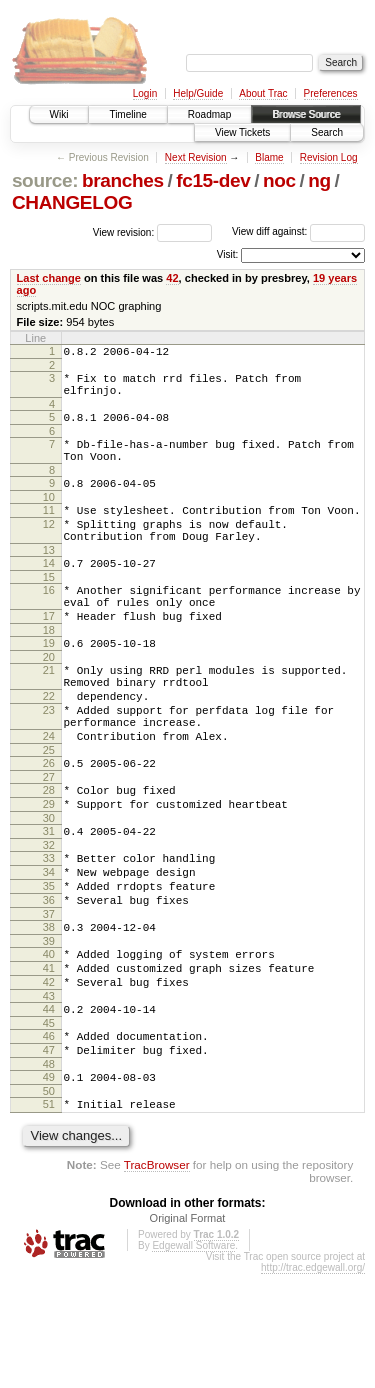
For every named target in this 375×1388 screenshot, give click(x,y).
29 (49, 873)
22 (49, 747)
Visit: (228, 254)
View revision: (124, 231)
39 (49, 1031)
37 (49, 1001)
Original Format (188, 1332)
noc (279, 180)
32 (49, 920)
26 (49, 826)
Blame (269, 157)
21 (49, 715)
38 (49, 1014)
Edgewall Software (193, 1359)
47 (49, 1155)
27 (49, 843)
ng (319, 180)
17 (49, 655)
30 (49, 890)
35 (49, 967)
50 (49, 1202)
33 (49, 933)
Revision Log (329, 157)
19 (49, 685)
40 (49, 1044)
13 (49, 580)
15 (49, 610)
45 (49, 1125)
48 (49, 1172)
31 (49, 903)
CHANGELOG (72, 202)
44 (49, 1108)
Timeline (127, 114)
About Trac (263, 93)
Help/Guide (198, 93)
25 (49, 813)
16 (49, 623)
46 (49, 1138)
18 (49, 672)
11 (49, 531)
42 (172, 278)
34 (49, 950)
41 (49, 1061)
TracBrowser (157, 1278)
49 (49, 1185)
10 (49, 518)
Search (327, 132)
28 (49, 856)
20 (49, 702)
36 (49, 984)
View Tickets (242, 132)
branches (123, 180)
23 (49, 764)
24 (49, 796)
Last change (49, 278)
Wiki (59, 114)
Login (145, 93)
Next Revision (196, 157)
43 (49, 1095)
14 (49, 593)
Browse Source (306, 114)
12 (49, 548)
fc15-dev (213, 180)
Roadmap (209, 114)
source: (45, 180)
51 (49, 1215)
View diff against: (298, 231)
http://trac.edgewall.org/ (313, 1381)
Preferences (331, 93)
